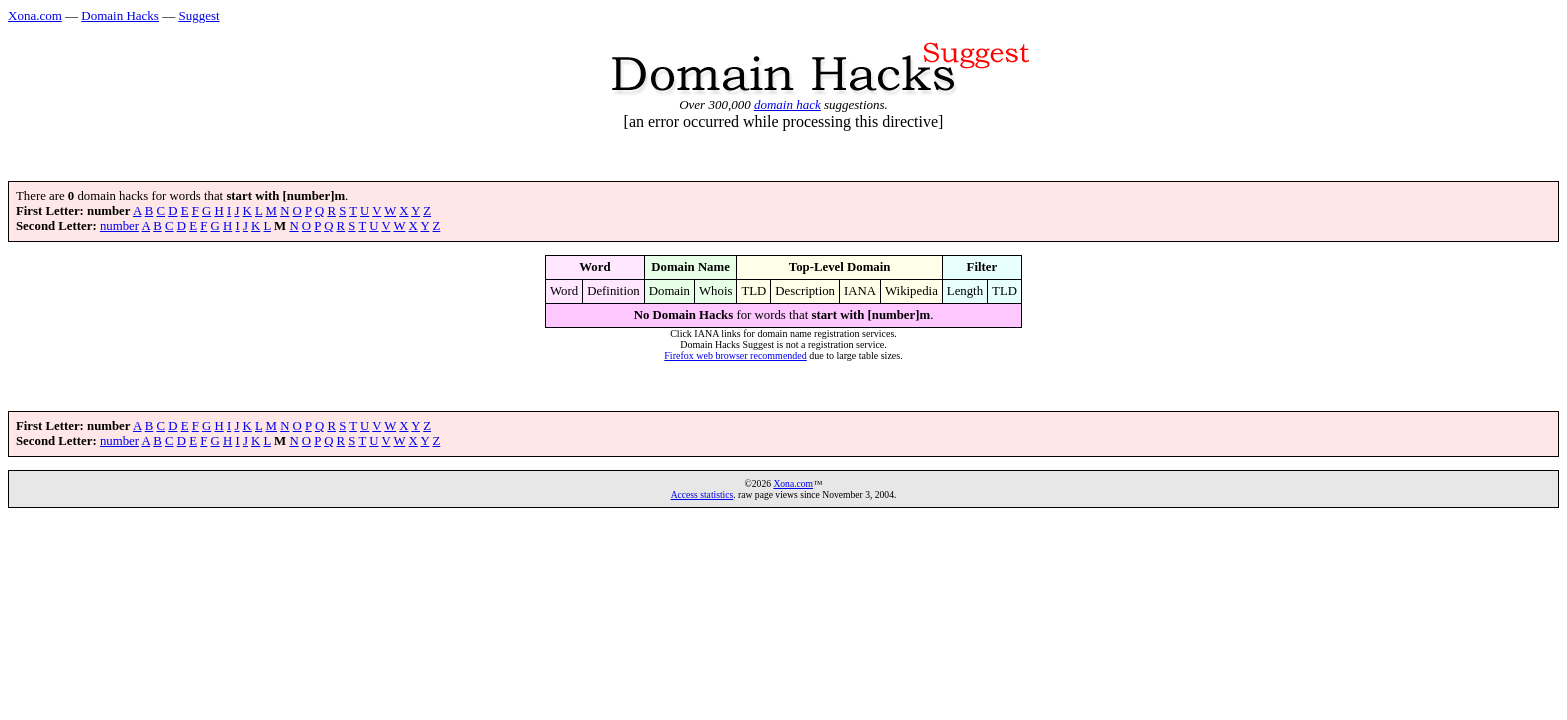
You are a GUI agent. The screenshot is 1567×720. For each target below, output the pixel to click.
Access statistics (702, 494)
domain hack (787, 104)
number (119, 226)
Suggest (198, 15)
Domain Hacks (120, 15)
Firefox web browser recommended (735, 355)
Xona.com (35, 15)
